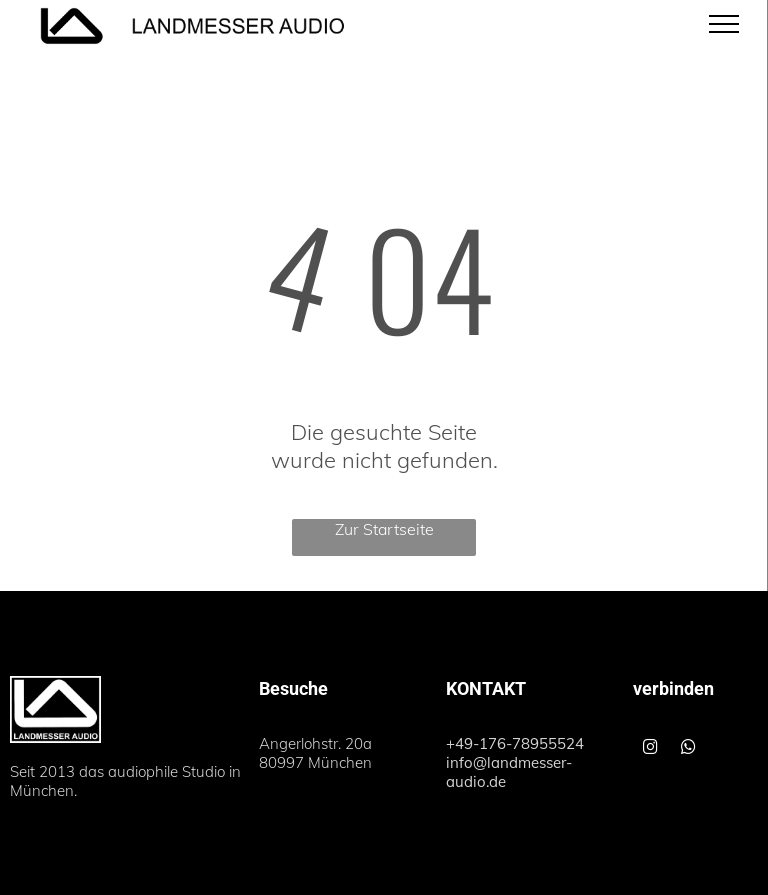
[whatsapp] (688, 749)
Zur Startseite (384, 529)
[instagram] (650, 749)
